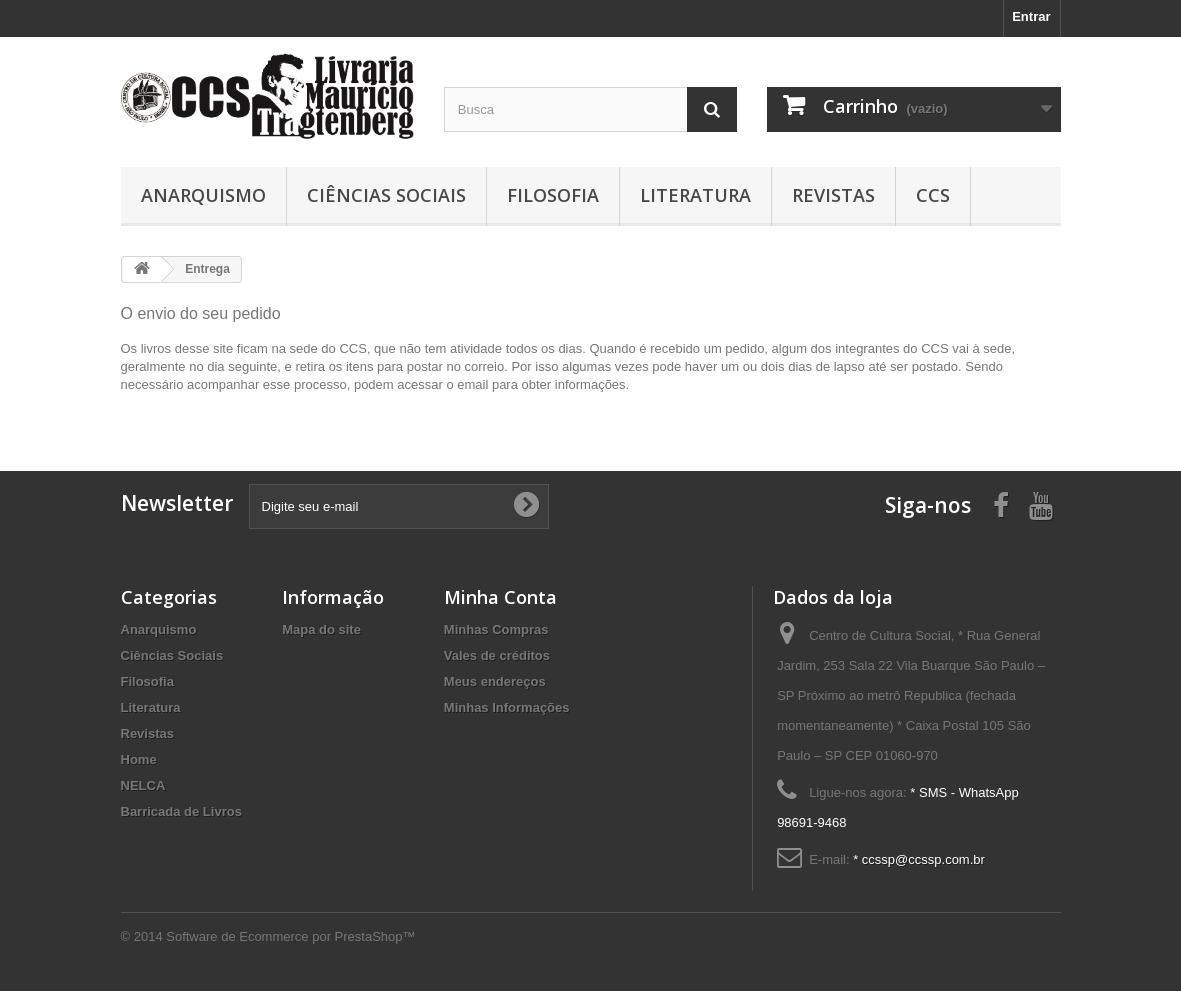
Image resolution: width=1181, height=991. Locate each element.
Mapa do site (321, 629)
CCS (933, 195)
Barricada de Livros (181, 811)
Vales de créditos (497, 655)
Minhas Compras (496, 629)
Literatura (695, 195)
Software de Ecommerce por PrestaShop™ (290, 936)
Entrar (1031, 16)
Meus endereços (495, 681)
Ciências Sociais (386, 195)
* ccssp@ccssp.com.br (919, 859)
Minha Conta (500, 597)
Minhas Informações (507, 707)
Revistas (833, 195)
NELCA (143, 785)
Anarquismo (203, 195)
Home (139, 759)
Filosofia (553, 195)
